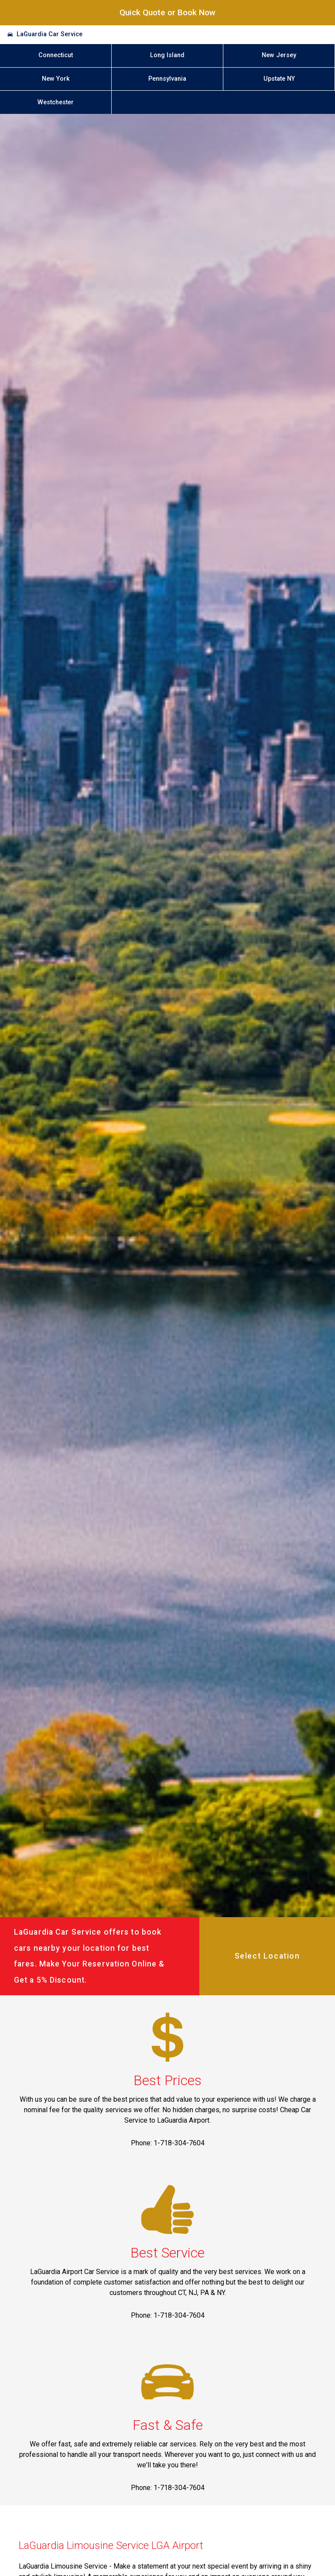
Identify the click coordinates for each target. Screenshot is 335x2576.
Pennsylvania (167, 78)
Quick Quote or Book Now (167, 12)
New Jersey (279, 55)
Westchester (56, 102)
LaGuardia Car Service (49, 34)
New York (56, 78)
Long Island (167, 55)
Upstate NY (279, 78)
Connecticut (55, 55)
